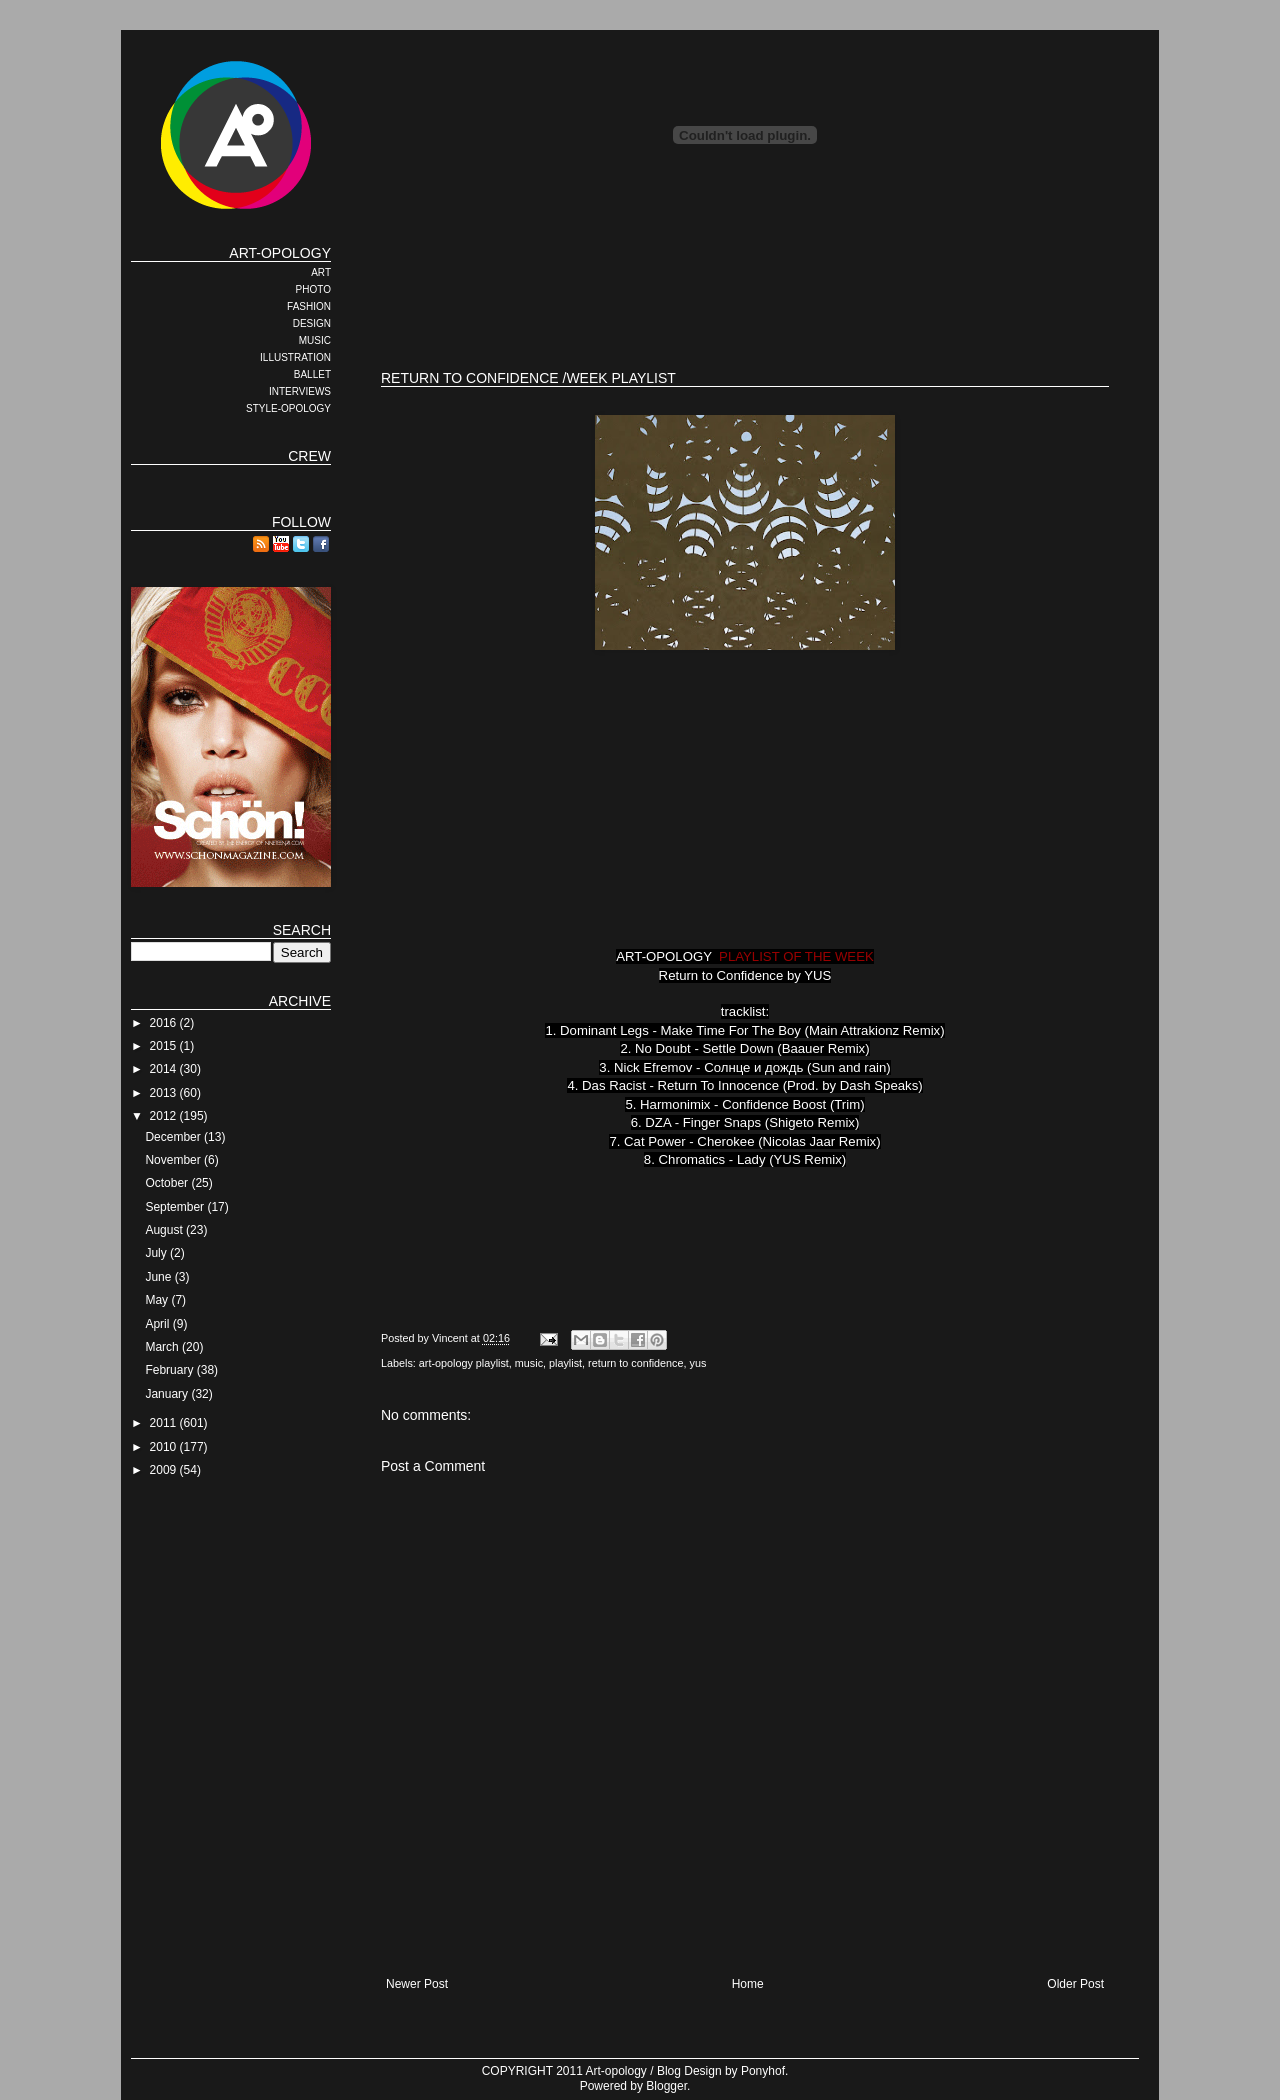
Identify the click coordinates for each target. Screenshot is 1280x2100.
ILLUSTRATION (295, 357)
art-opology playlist (464, 1363)
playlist (565, 1363)
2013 (165, 1093)
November (174, 1160)
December (174, 1137)
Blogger (666, 2086)
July (157, 1253)
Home (748, 1984)
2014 (165, 1069)
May (158, 1300)
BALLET (312, 374)
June (159, 1277)
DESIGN (312, 323)
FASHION (309, 306)
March (163, 1347)
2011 (165, 1423)
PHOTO (313, 289)
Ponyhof (763, 2071)
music (529, 1363)
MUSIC (315, 340)
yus (698, 1363)
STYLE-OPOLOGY (288, 408)
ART (321, 272)
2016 (165, 1023)
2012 (165, 1116)
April (158, 1324)
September (176, 1207)
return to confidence (635, 1363)
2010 (165, 1447)
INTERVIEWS (300, 391)
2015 (165, 1046)
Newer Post (417, 1984)
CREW (309, 456)
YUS (817, 975)
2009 (165, 1470)
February (170, 1370)
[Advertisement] (745, 290)
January (168, 1394)
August (165, 1230)
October (168, 1183)
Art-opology (616, 2071)
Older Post (1075, 1984)
